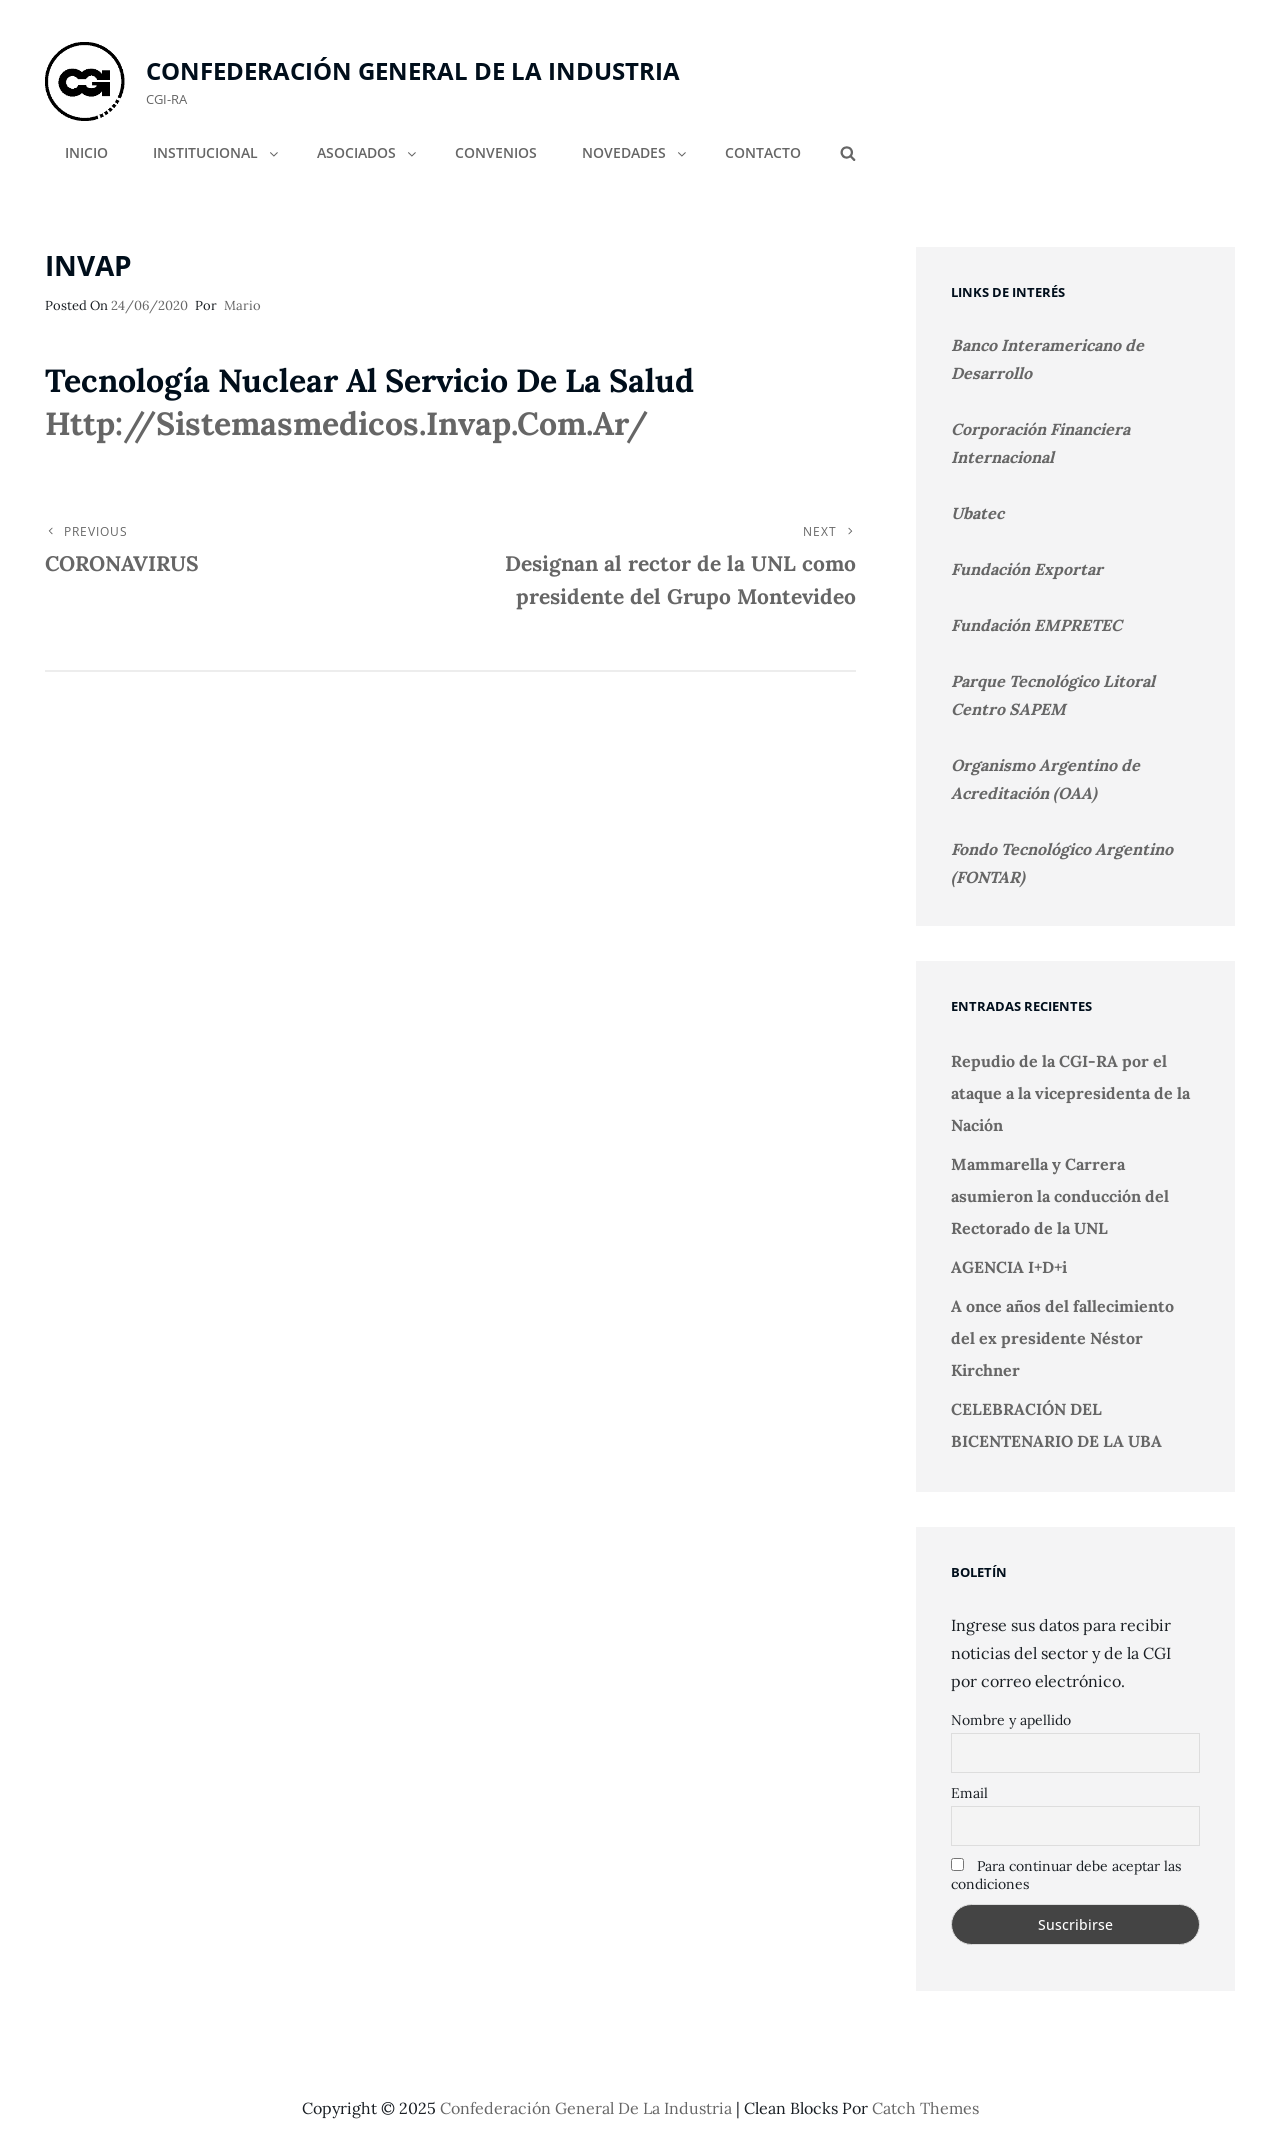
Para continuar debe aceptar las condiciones (1066, 1875)
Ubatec (977, 513)
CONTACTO (763, 152)
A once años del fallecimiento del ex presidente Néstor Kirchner (1062, 1338)
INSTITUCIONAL (217, 152)
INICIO (86, 152)
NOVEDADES (635, 152)
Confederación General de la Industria (413, 70)
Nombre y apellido (1011, 1720)
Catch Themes (925, 2108)
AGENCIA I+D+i (1009, 1267)
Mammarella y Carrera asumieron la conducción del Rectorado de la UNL (1060, 1196)
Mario (242, 305)
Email (969, 1793)
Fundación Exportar (1027, 569)
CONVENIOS (496, 152)
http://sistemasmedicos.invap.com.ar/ (346, 423)
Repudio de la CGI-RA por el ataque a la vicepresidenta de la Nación (1070, 1093)
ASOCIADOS (368, 152)
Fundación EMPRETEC (1036, 625)
